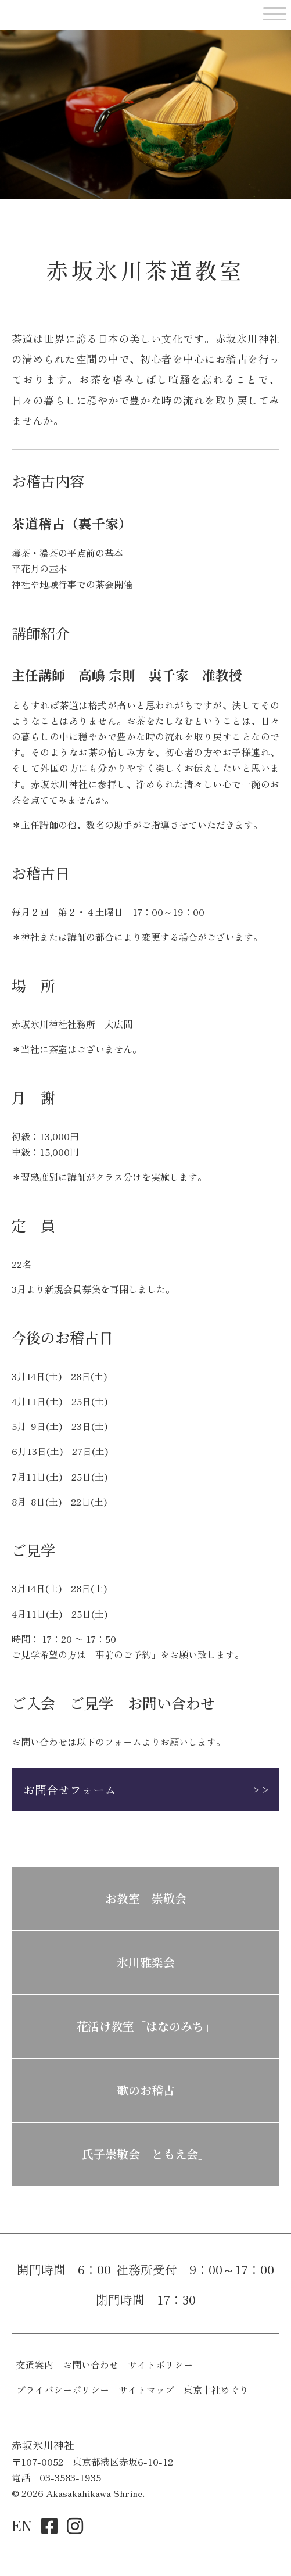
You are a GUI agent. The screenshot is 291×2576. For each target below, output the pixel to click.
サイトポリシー (160, 2364)
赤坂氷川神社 (63, 12)
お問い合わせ (90, 2364)
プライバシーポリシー (62, 2389)
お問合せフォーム (69, 1789)
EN (22, 2525)
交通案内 (34, 2364)
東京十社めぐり (216, 2389)
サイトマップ (146, 2389)
